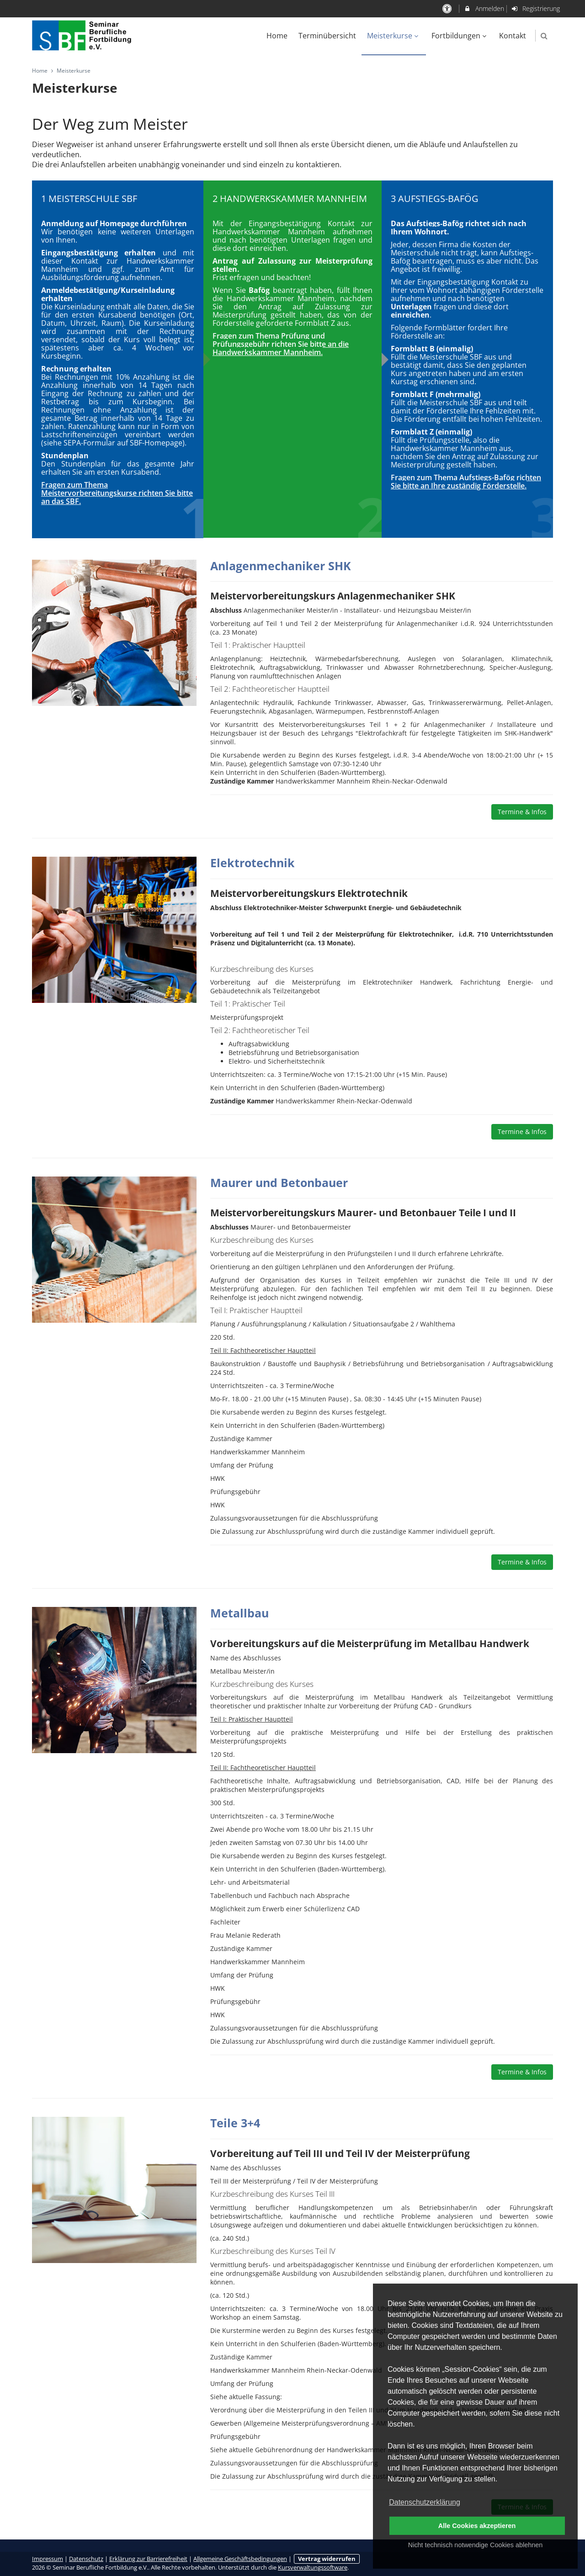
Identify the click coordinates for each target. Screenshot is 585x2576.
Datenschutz (86, 2559)
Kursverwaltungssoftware (312, 2567)
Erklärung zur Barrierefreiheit (148, 2559)
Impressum (47, 2559)
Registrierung (535, 8)
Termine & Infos (522, 811)
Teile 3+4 (235, 2123)
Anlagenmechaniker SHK (280, 565)
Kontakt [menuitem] (512, 36)
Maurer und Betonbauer (279, 1182)
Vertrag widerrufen (327, 2559)
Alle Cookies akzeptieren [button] (477, 2525)
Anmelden (483, 8)
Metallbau (239, 1613)
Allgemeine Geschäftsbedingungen (240, 2559)
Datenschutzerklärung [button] (424, 2502)
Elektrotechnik (252, 862)
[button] (544, 35)
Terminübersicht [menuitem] (327, 36)
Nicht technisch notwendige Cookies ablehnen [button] (475, 2545)
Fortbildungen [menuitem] (460, 36)
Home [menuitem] (276, 36)
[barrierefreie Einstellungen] (448, 8)
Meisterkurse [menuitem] (393, 36)
